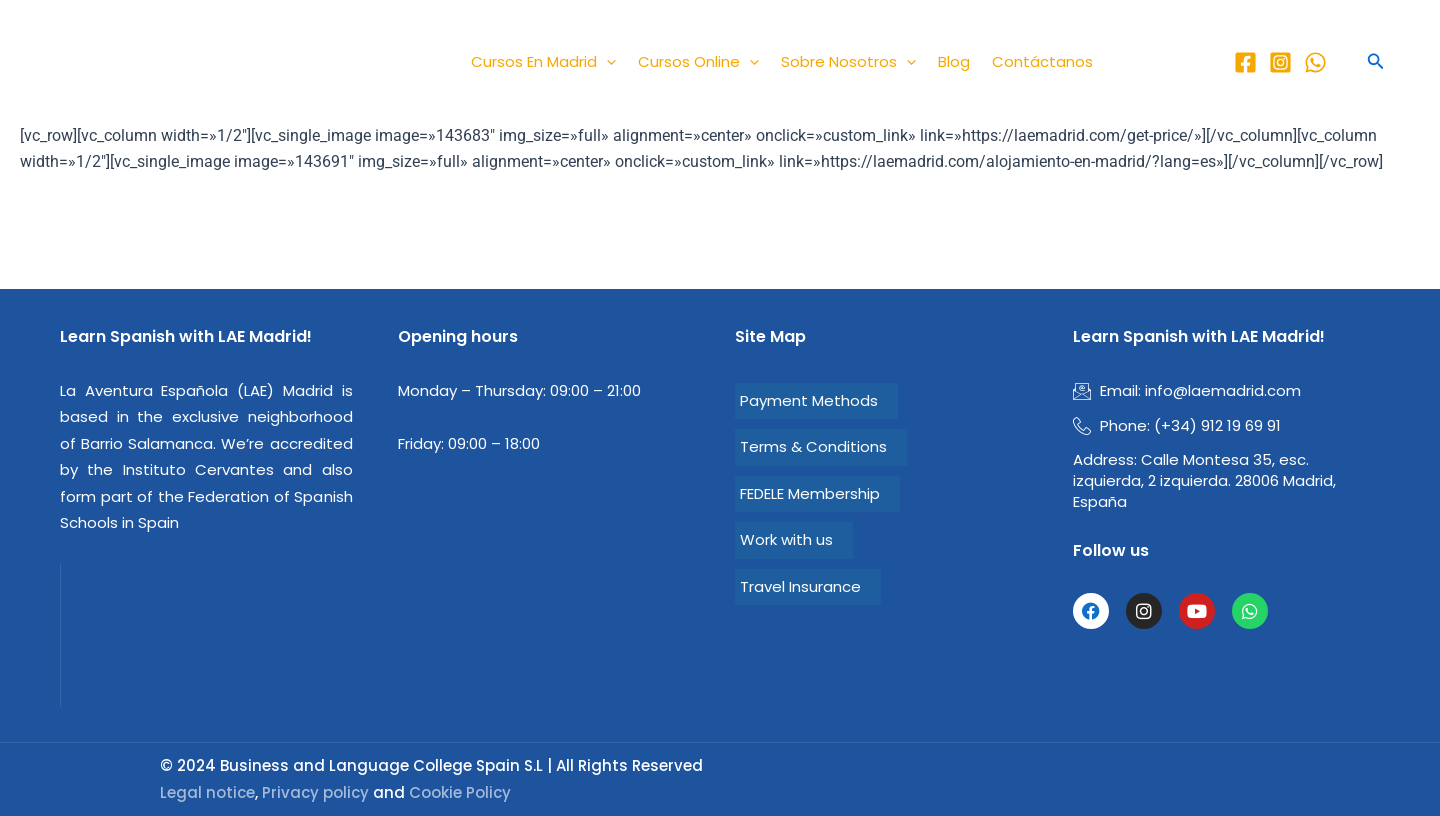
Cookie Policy (460, 792)
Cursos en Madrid (543, 62)
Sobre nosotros (848, 62)
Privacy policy (315, 792)
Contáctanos (1042, 61)
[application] (606, 62)
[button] (1376, 61)
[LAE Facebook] (1245, 62)
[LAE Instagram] (1280, 62)
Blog (954, 61)
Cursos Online (698, 62)
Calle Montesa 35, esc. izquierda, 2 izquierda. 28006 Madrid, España (1204, 481)
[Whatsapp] (1315, 62)
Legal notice (207, 792)
